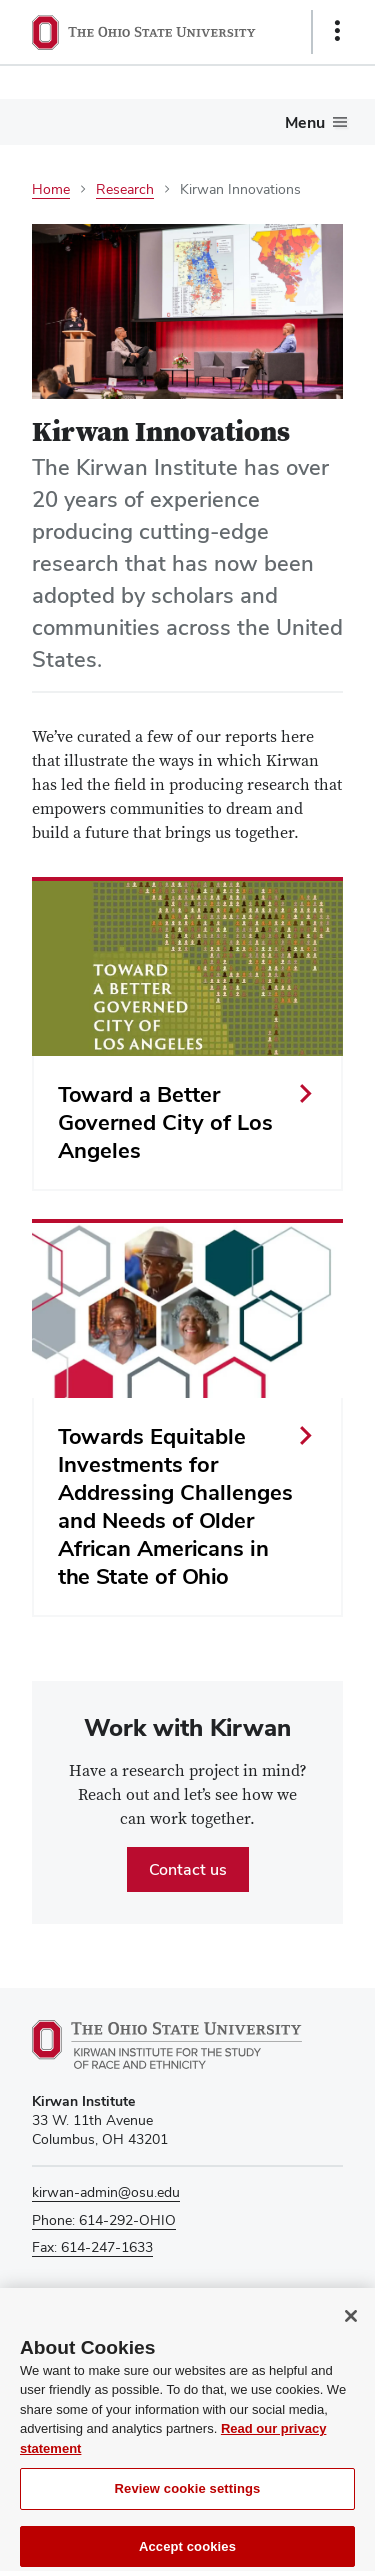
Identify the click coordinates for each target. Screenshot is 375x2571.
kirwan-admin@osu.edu (106, 2192)
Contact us (188, 1869)
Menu (305, 122)
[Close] (351, 2326)
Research (125, 189)
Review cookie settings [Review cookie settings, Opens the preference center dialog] (188, 2499)
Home (51, 189)
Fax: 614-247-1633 (92, 2247)
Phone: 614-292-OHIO (104, 2220)
